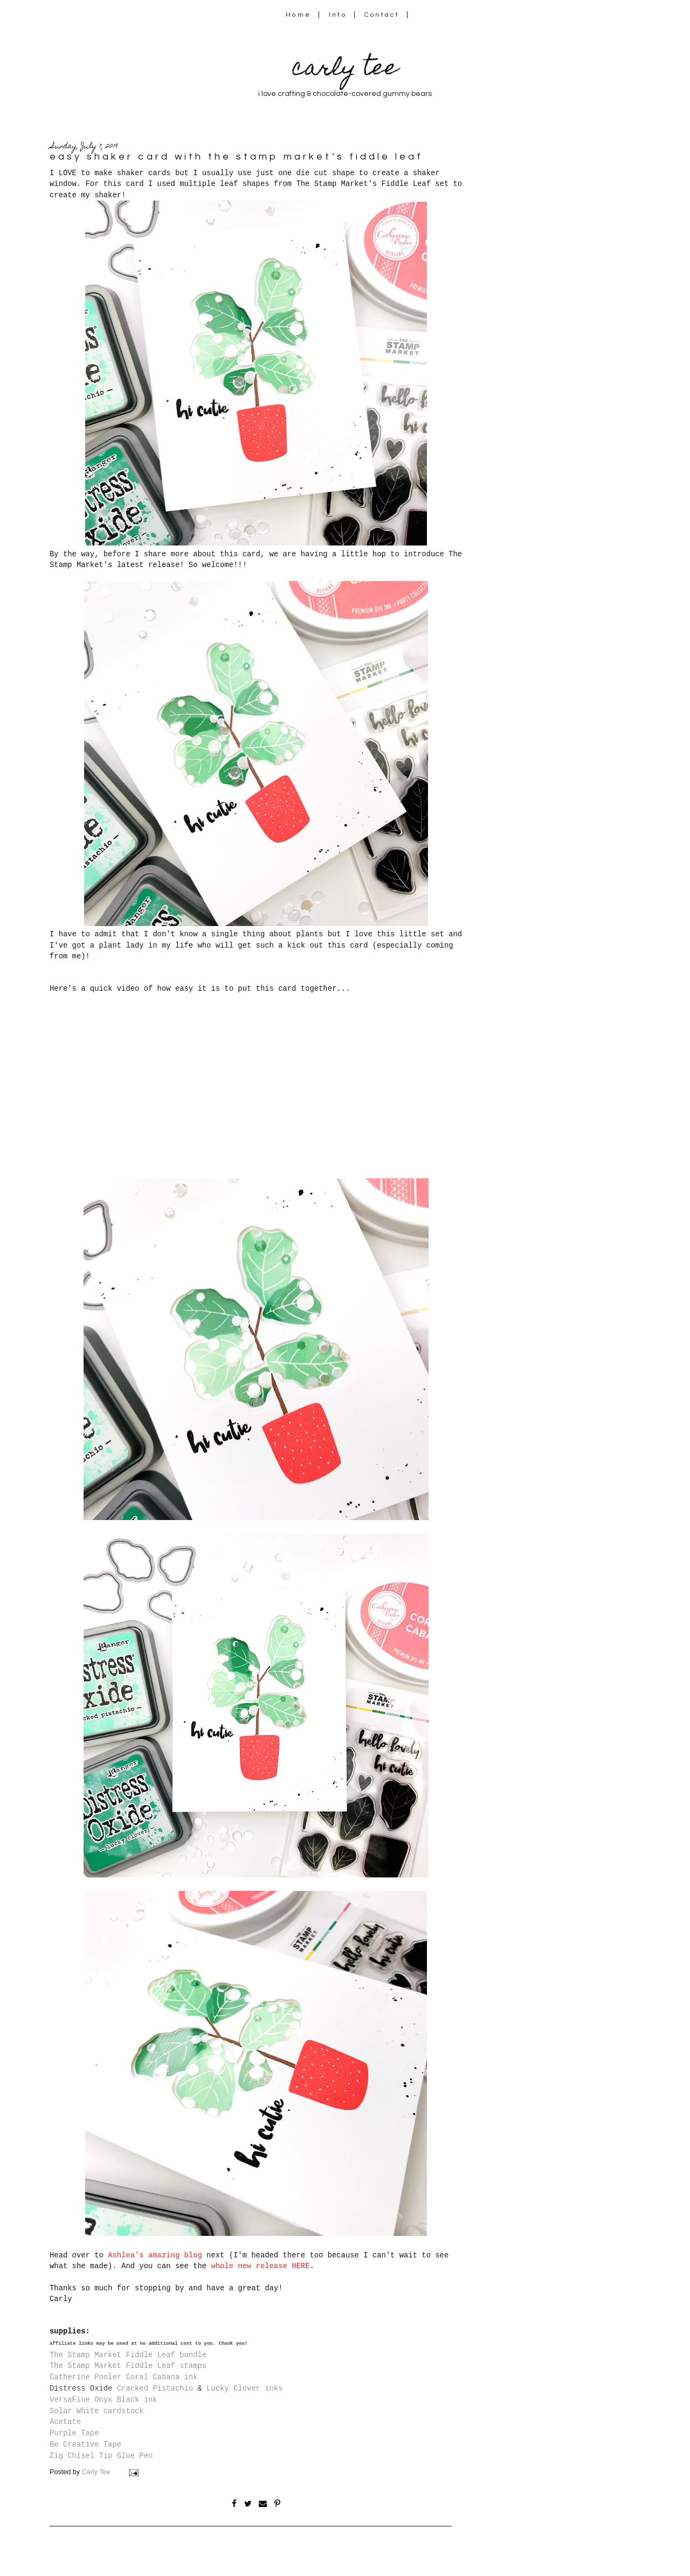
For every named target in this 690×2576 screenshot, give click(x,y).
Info (338, 14)
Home (298, 14)
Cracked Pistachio (155, 2388)
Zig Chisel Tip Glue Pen (101, 2455)
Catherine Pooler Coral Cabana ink (123, 2377)
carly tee (345, 70)
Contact (382, 14)
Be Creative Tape (85, 2444)
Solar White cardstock (97, 2411)
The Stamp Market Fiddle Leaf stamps (128, 2365)
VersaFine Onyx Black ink (103, 2399)
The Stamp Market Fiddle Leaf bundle (128, 2355)
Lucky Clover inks (244, 2388)
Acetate (65, 2422)
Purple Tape (74, 2433)
